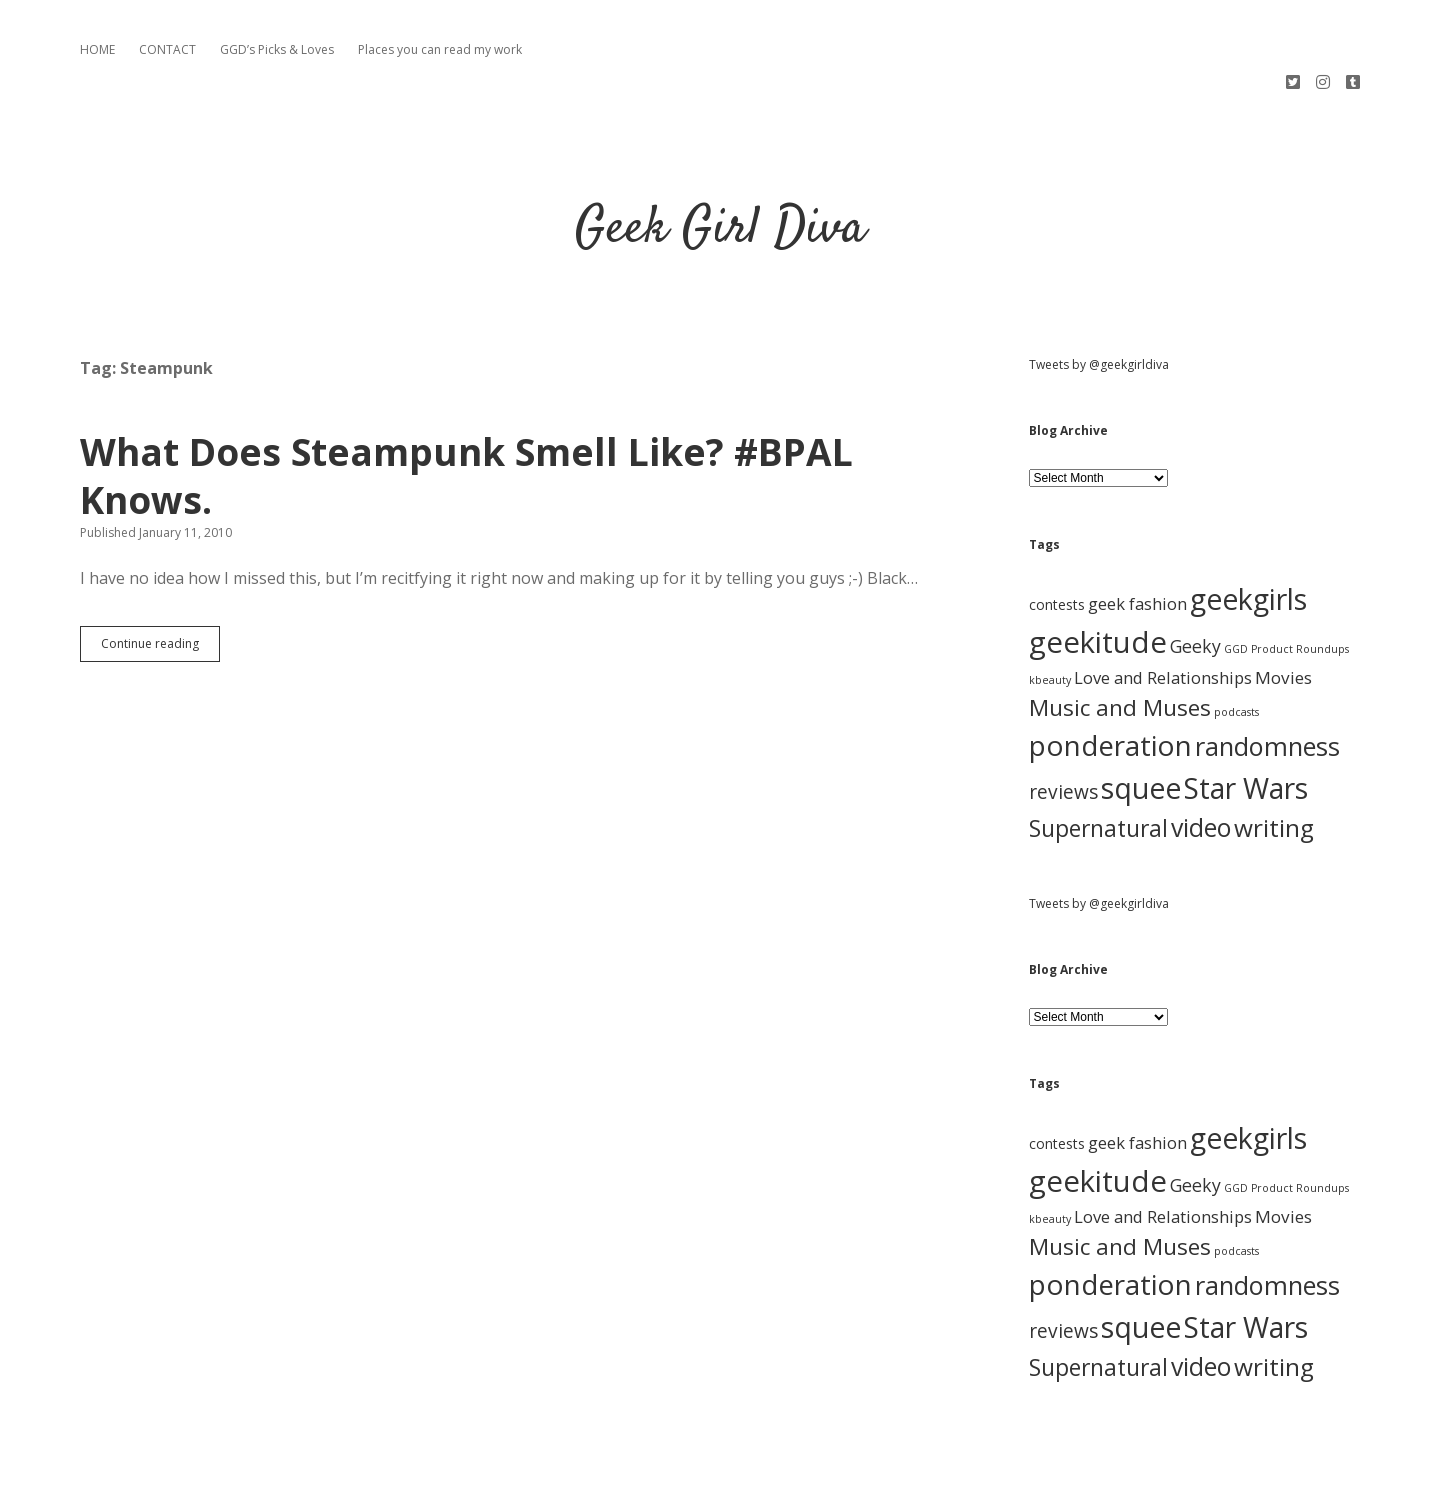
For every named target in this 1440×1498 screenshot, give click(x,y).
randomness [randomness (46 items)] (1267, 678)
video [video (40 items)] (1201, 759)
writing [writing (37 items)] (1274, 759)
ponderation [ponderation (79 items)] (1110, 677)
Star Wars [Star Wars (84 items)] (1246, 720)
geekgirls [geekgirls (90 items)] (1248, 530)
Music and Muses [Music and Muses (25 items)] (1120, 639)
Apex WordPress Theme (659, 1475)
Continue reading (160, 580)
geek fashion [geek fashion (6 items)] (1137, 535)
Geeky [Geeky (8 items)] (1195, 578)
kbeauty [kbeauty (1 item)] (1050, 612)
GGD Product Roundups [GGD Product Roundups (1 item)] (1286, 581)
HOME (97, 49)
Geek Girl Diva (720, 161)
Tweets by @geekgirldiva (1099, 296)
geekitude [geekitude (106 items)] (1098, 574)
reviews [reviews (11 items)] (1063, 724)
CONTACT (167, 49)
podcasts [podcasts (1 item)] (1236, 644)
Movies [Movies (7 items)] (1283, 609)
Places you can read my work (440, 49)
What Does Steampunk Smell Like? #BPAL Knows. (466, 407)
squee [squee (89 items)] (1141, 720)
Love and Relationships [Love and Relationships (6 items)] (1163, 609)
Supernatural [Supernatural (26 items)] (1098, 760)
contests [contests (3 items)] (1057, 536)
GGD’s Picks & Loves (277, 49)
